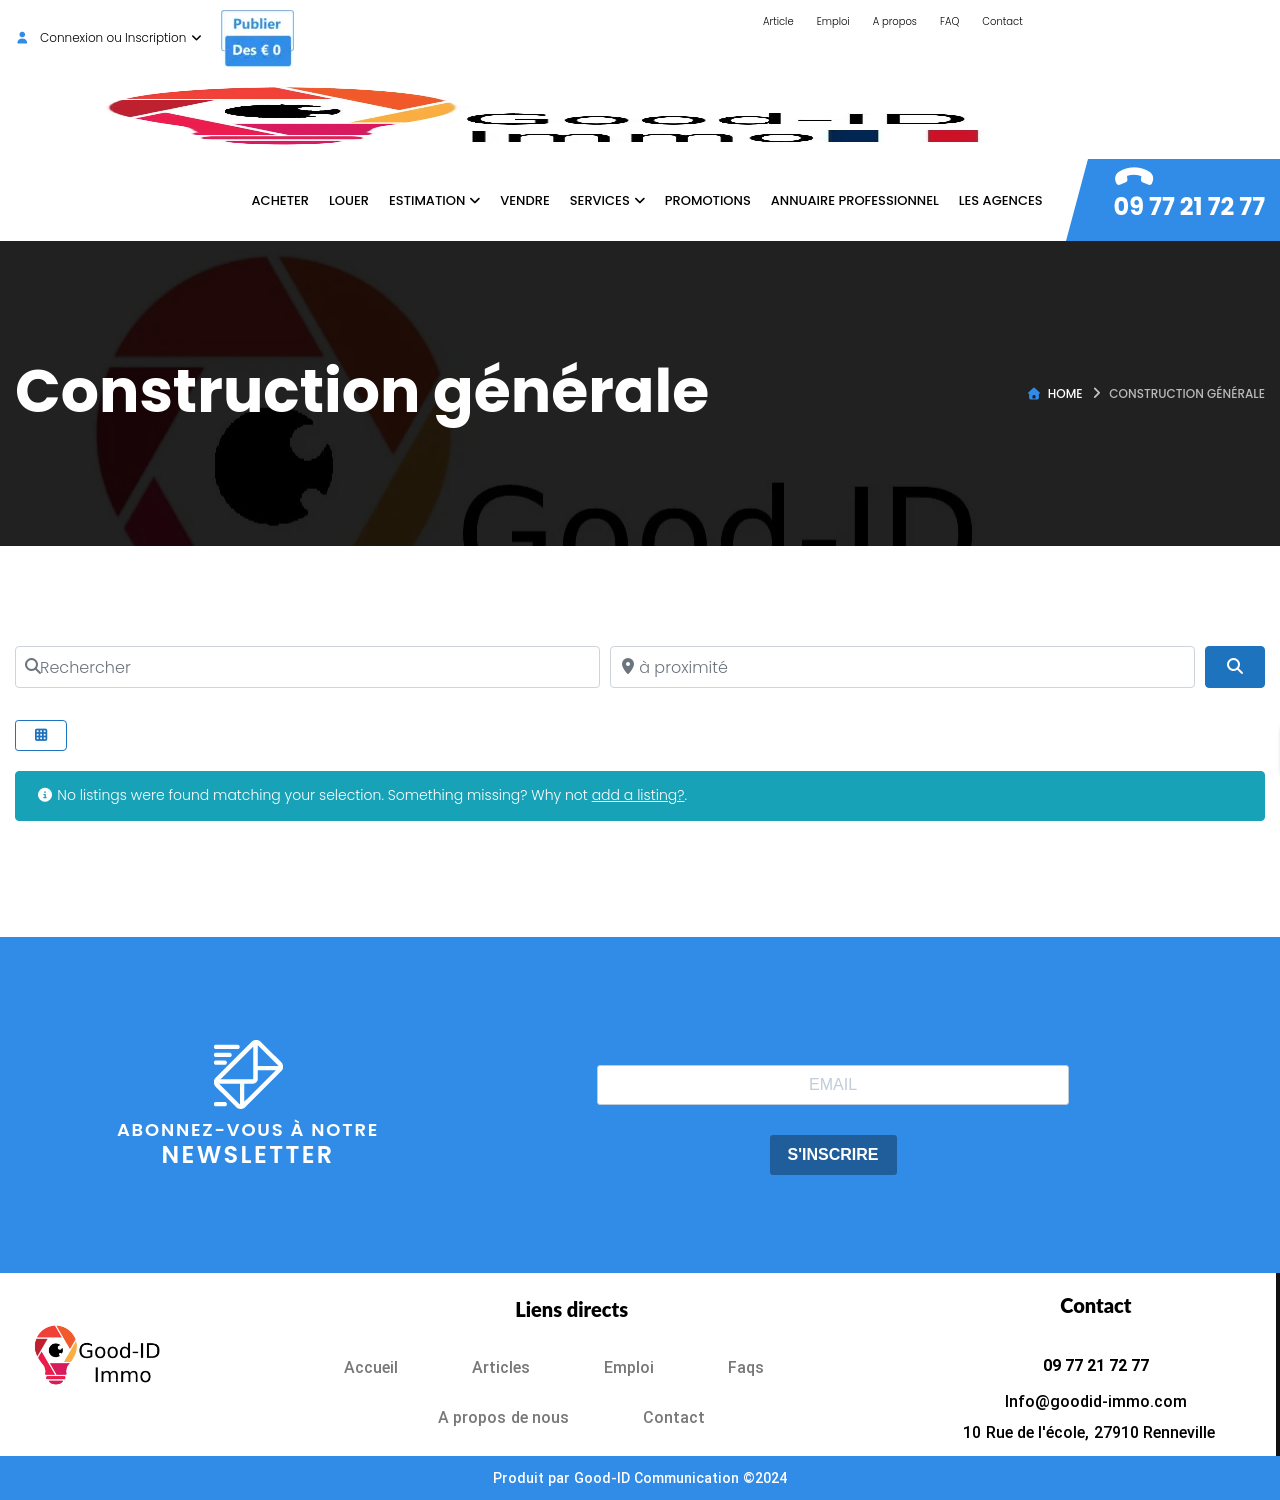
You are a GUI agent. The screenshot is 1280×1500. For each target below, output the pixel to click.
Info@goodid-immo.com (1096, 1401)
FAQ (949, 21)
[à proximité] (902, 667)
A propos (895, 21)
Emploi (833, 21)
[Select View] (41, 735)
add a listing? (638, 795)
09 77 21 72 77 (1189, 206)
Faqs (746, 1367)
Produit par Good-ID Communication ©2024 (640, 1478)
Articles (501, 1367)
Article (778, 21)
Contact (1002, 21)
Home (1065, 393)
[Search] (1235, 667)
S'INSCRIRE (833, 1154)
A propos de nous (503, 1417)
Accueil (371, 1367)
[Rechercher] (307, 667)
